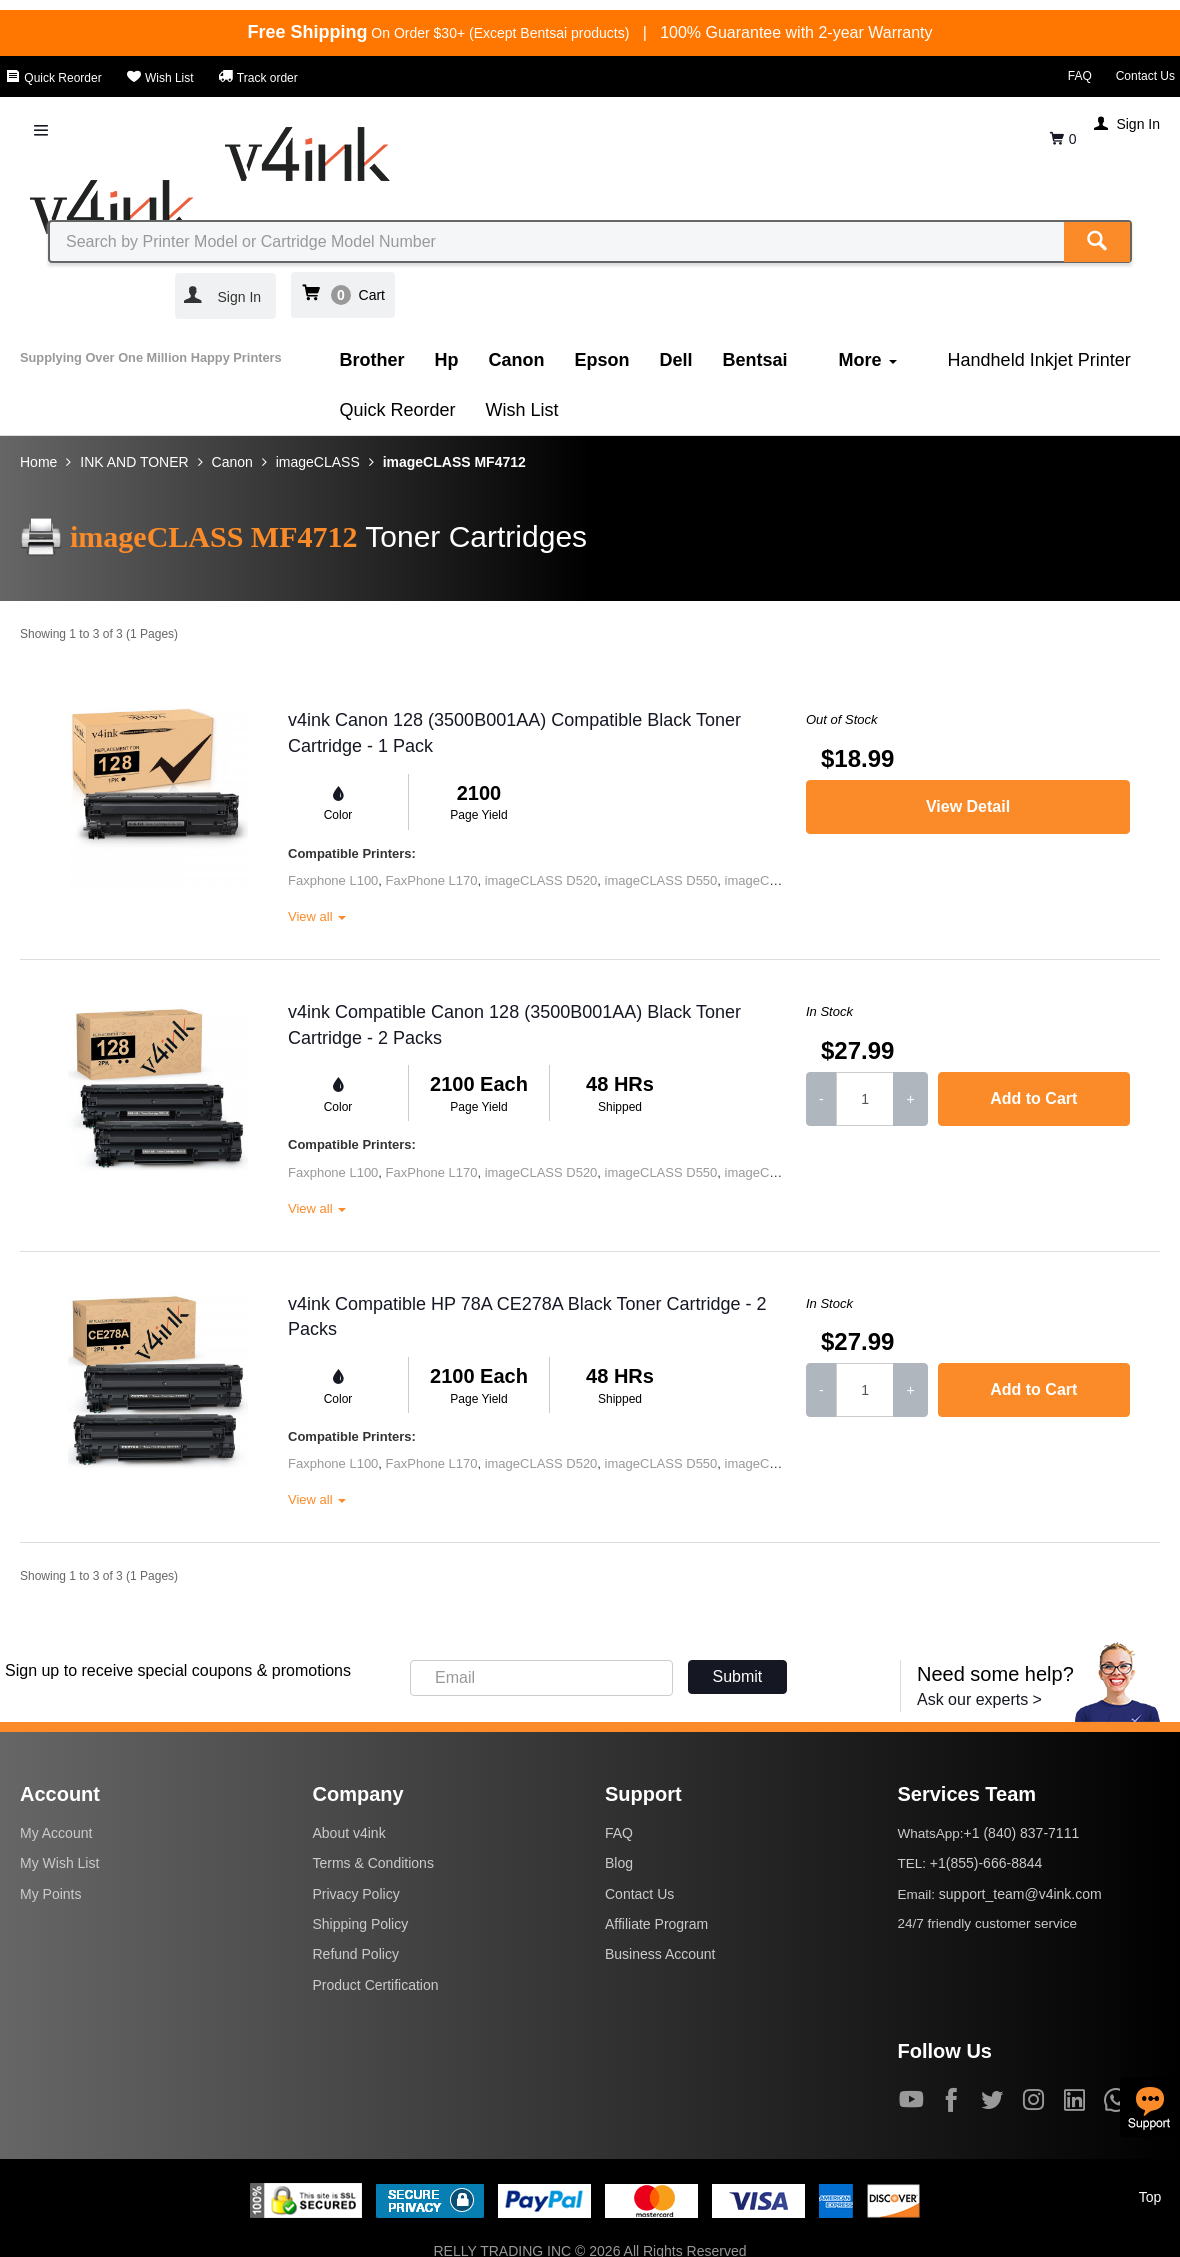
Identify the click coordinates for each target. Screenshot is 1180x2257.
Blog (619, 1863)
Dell (676, 360)
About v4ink (349, 1833)
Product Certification (376, 1985)
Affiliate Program (656, 1924)
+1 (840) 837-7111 (1022, 1833)
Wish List (160, 78)
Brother (372, 360)
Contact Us (1145, 76)
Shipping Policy (361, 1924)
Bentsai (755, 360)
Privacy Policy (356, 1894)
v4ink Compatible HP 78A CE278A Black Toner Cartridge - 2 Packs (527, 1317)
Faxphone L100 (333, 880)
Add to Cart (1033, 1098)
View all (317, 916)
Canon (517, 360)
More (868, 360)
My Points (50, 1894)
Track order (258, 78)
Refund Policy (356, 1954)
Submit (738, 1676)
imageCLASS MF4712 (454, 462)
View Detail (968, 806)
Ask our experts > (979, 1699)
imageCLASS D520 (541, 880)
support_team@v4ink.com (1020, 1894)
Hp (447, 360)
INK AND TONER (134, 462)
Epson (602, 360)
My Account (56, 1833)
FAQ (1080, 76)
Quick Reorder (53, 78)
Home (38, 462)
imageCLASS (318, 462)
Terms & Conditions (373, 1863)
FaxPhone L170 (432, 880)
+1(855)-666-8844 (986, 1863)
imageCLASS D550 (661, 880)
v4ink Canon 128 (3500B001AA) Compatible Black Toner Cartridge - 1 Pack (514, 733)
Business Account (660, 1954)
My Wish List (59, 1863)
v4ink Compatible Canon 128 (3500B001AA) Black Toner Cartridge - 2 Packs (514, 1025)
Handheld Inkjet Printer (1039, 360)
